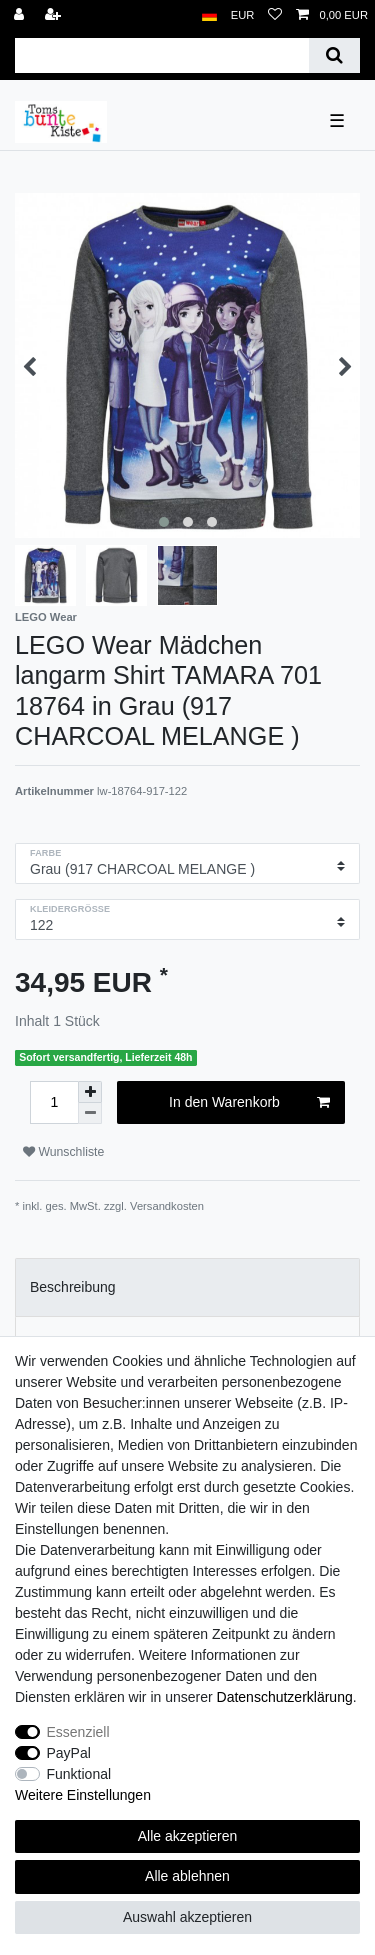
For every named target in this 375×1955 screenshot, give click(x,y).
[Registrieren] (55, 15)
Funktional (79, 1774)
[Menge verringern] (90, 1113)
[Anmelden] (21, 15)
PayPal (69, 1753)
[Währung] (243, 15)
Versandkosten (167, 1206)
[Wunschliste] (275, 15)
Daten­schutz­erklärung (285, 1697)
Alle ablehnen (187, 1876)
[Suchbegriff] (162, 55)
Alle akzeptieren (188, 1836)
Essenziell (78, 1732)
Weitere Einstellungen (83, 1795)
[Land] (209, 15)
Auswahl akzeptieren (187, 1917)
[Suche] (334, 55)
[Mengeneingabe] (54, 1102)
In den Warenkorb (249, 1103)
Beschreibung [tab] (73, 1287)
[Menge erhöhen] (90, 1092)
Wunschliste (63, 1152)
